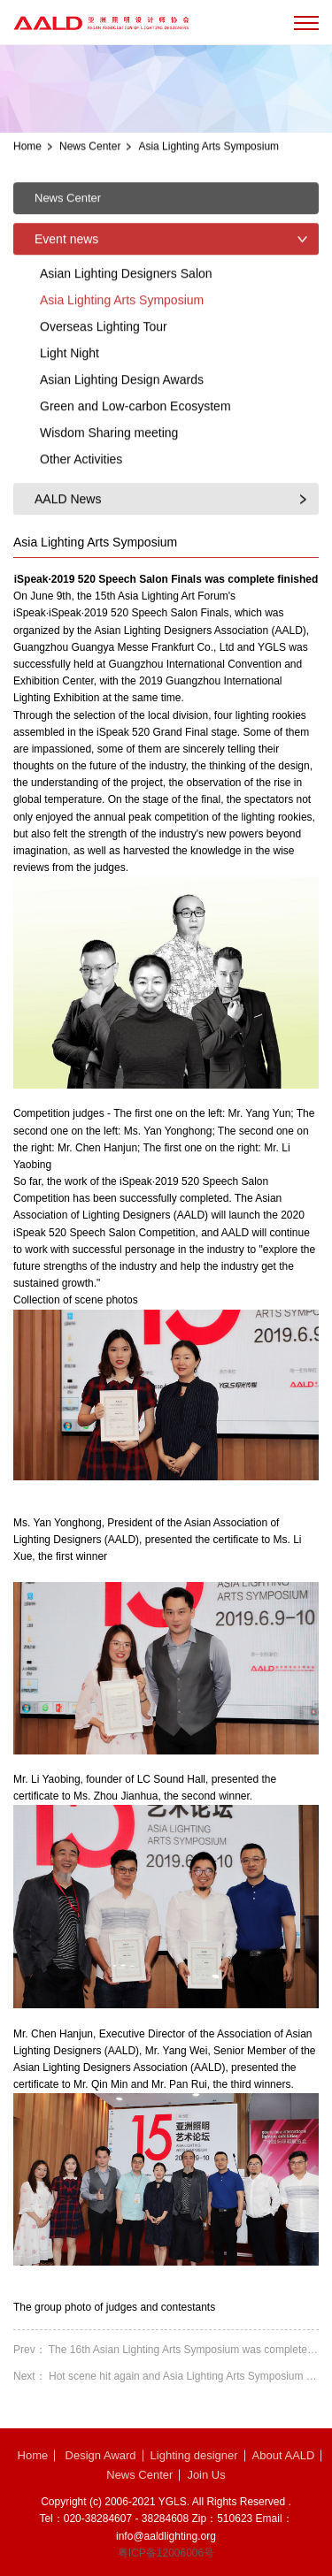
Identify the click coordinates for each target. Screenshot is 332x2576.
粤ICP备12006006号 (166, 2553)
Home (27, 150)
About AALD (283, 2455)
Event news (66, 289)
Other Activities (81, 509)
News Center (89, 150)
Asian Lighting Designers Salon (126, 324)
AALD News (68, 549)
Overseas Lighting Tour (103, 377)
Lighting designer (194, 2455)
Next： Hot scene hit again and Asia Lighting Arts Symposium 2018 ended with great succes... (166, 2376)
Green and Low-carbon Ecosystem (135, 456)
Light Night (69, 403)
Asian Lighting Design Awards (122, 430)
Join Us (206, 2474)
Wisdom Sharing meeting (109, 483)
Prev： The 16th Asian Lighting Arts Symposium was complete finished (166, 2349)
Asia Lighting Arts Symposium (208, 150)
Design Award (101, 2455)
